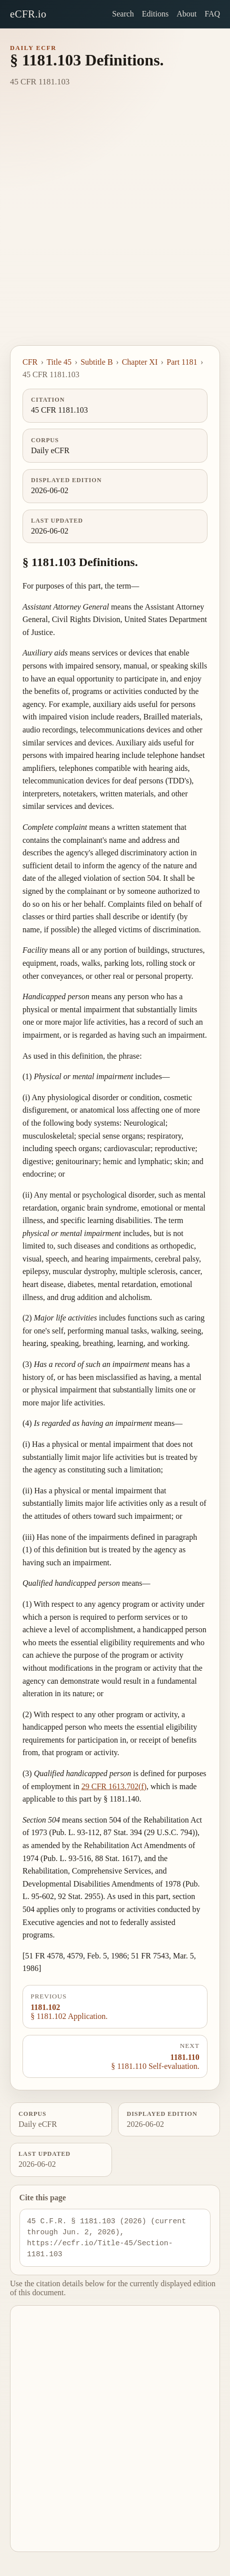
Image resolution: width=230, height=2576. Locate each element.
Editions (155, 13)
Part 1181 (181, 362)
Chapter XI (140, 362)
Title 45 (59, 362)
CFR (30, 362)
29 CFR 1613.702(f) (114, 1786)
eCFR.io (28, 13)
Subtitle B (96, 362)
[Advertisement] (115, 225)
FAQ (212, 13)
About (186, 13)
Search (123, 13)
